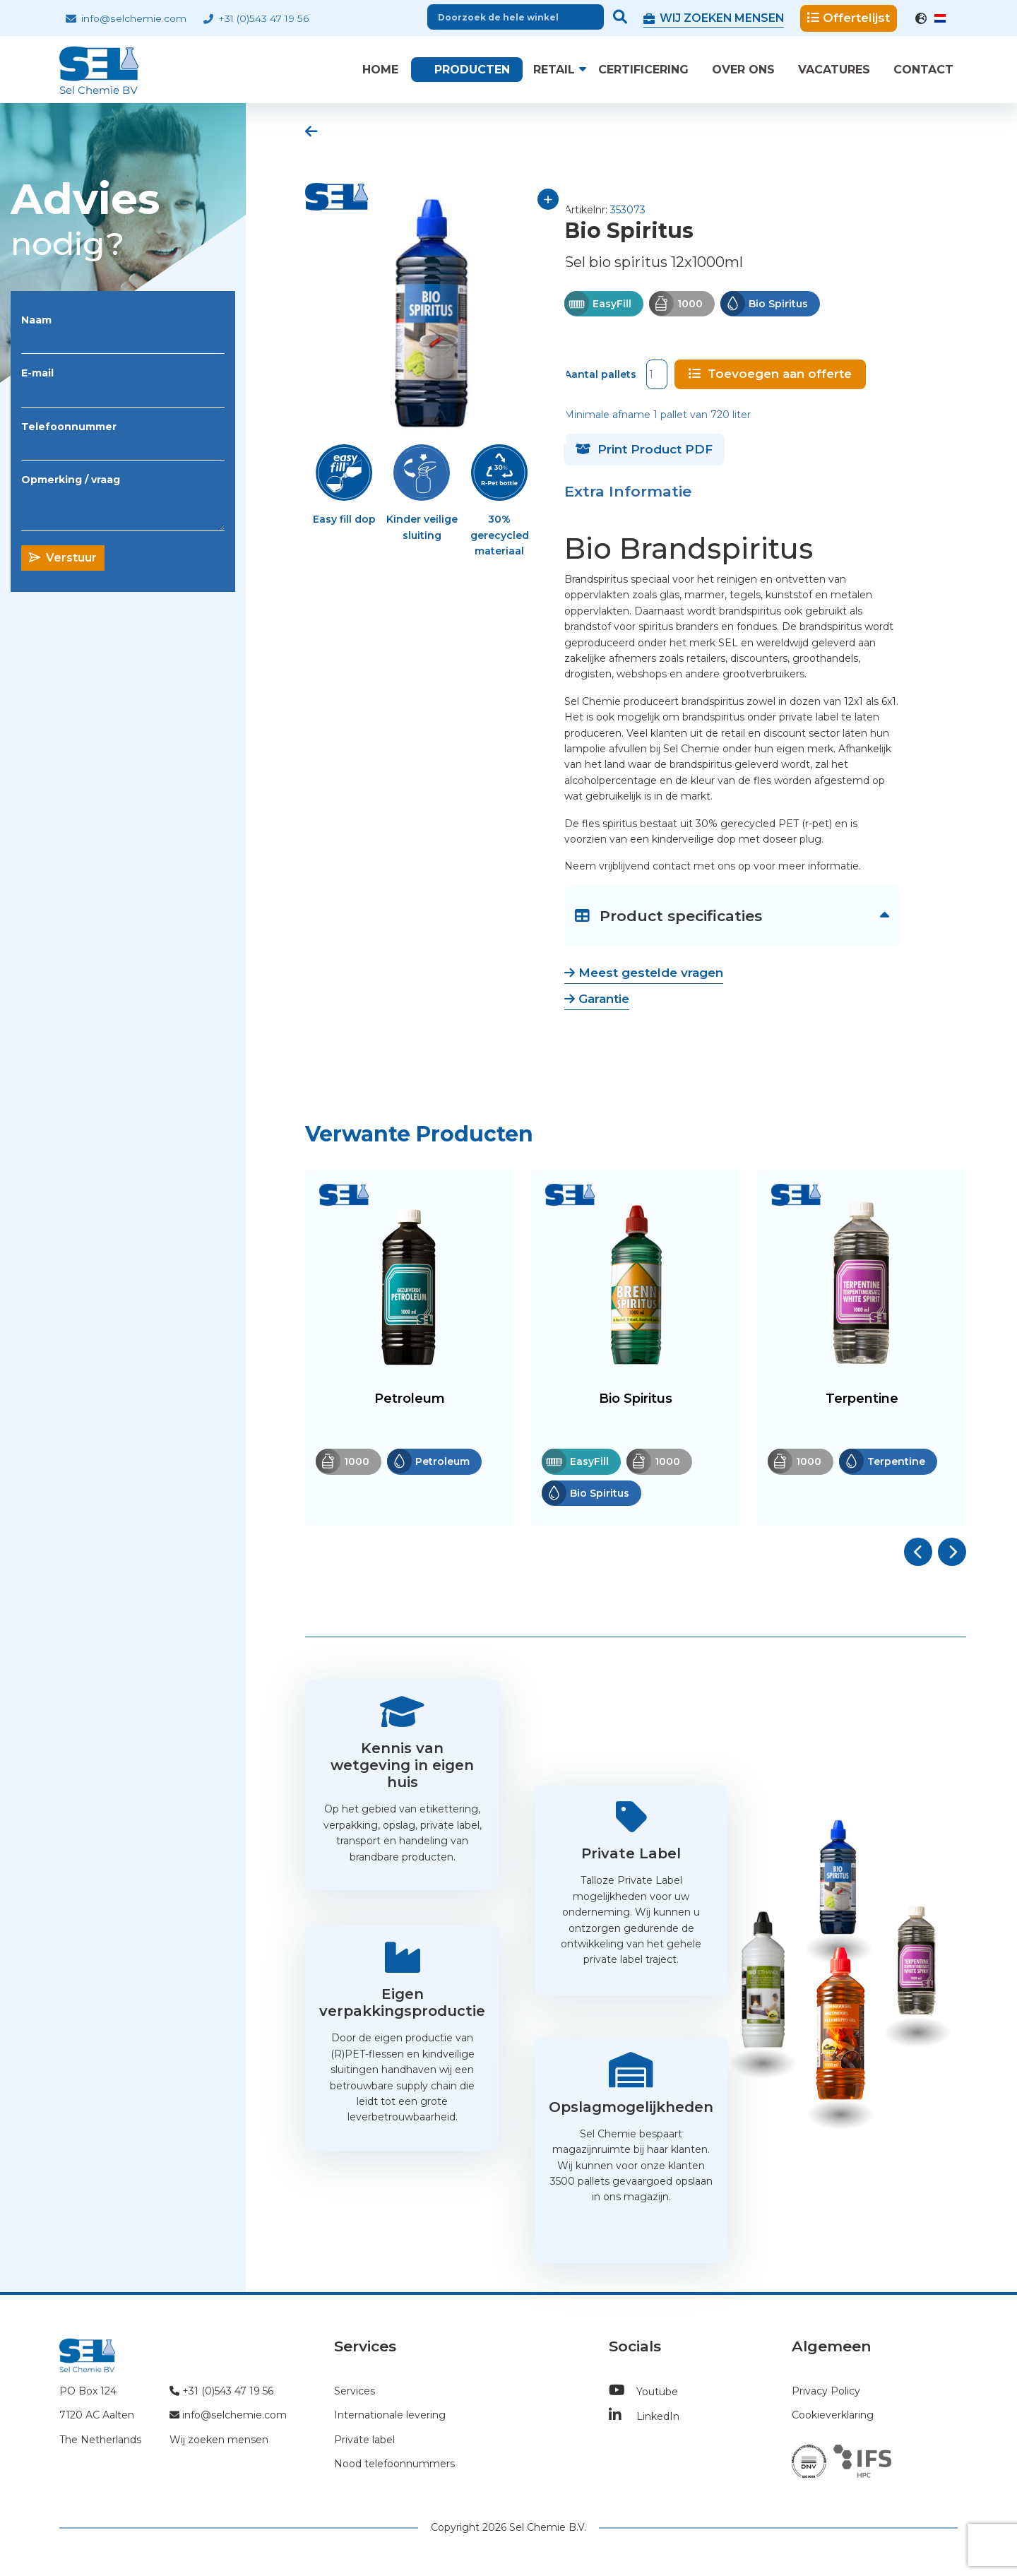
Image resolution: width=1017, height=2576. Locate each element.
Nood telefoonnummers (394, 2462)
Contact (923, 69)
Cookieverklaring (833, 2413)
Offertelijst (848, 18)
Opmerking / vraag (70, 479)
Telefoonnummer (69, 426)
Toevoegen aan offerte (770, 371)
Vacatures (834, 69)
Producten (472, 69)
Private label (364, 2437)
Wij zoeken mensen (219, 2437)
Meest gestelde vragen (643, 970)
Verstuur (63, 557)
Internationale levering (390, 2413)
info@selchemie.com (126, 18)
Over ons (743, 69)
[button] (918, 1550)
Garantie (596, 997)
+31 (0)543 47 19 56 (256, 18)
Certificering (643, 69)
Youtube (643, 2390)
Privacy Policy (826, 2389)
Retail (554, 69)
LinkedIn (644, 2415)
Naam (36, 320)
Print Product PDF (644, 448)
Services (354, 2389)
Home (380, 69)
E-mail (37, 373)
